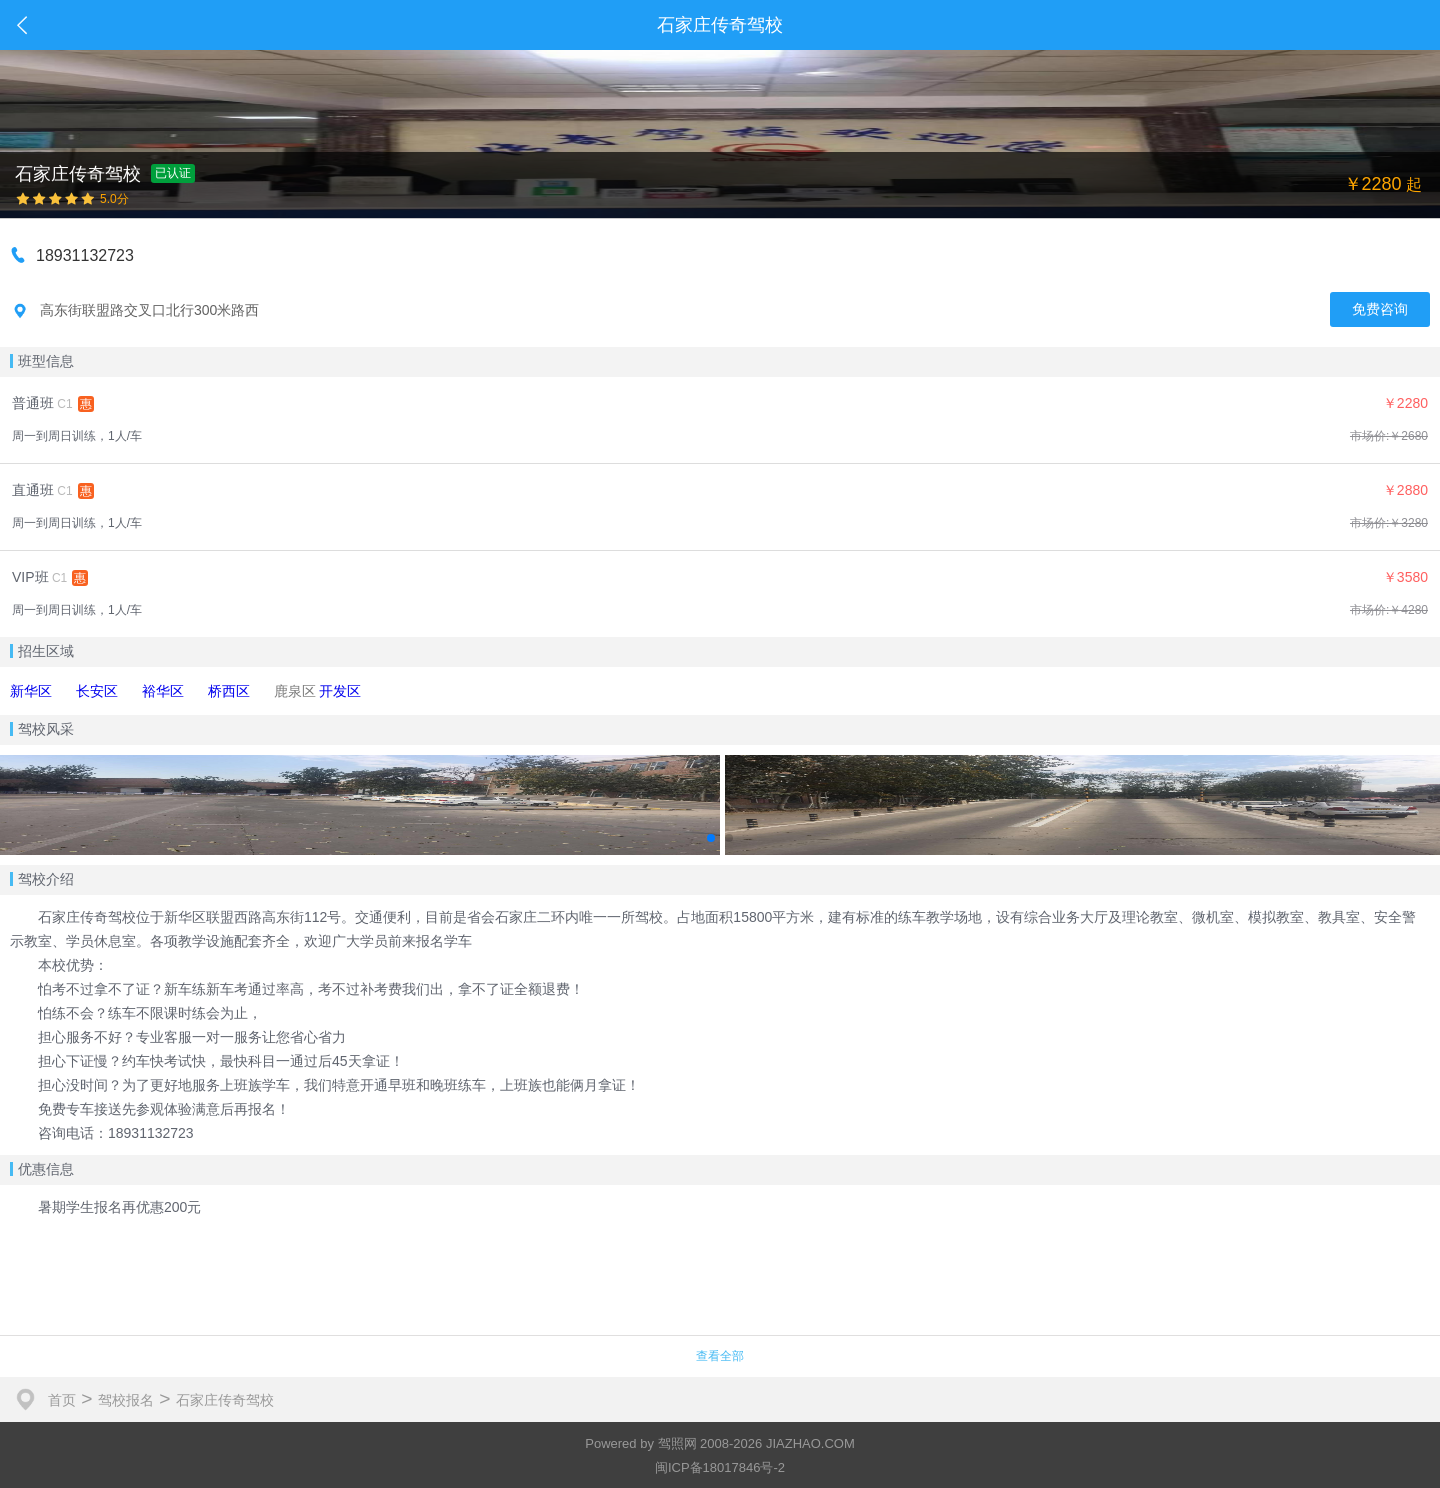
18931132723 (85, 255)
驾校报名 (126, 1400)
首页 (62, 1400)
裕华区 (163, 691)
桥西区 (229, 691)
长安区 (97, 691)
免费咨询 (1380, 309)
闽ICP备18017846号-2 (720, 1467)
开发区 (340, 691)
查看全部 (720, 1356)
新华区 (31, 691)
